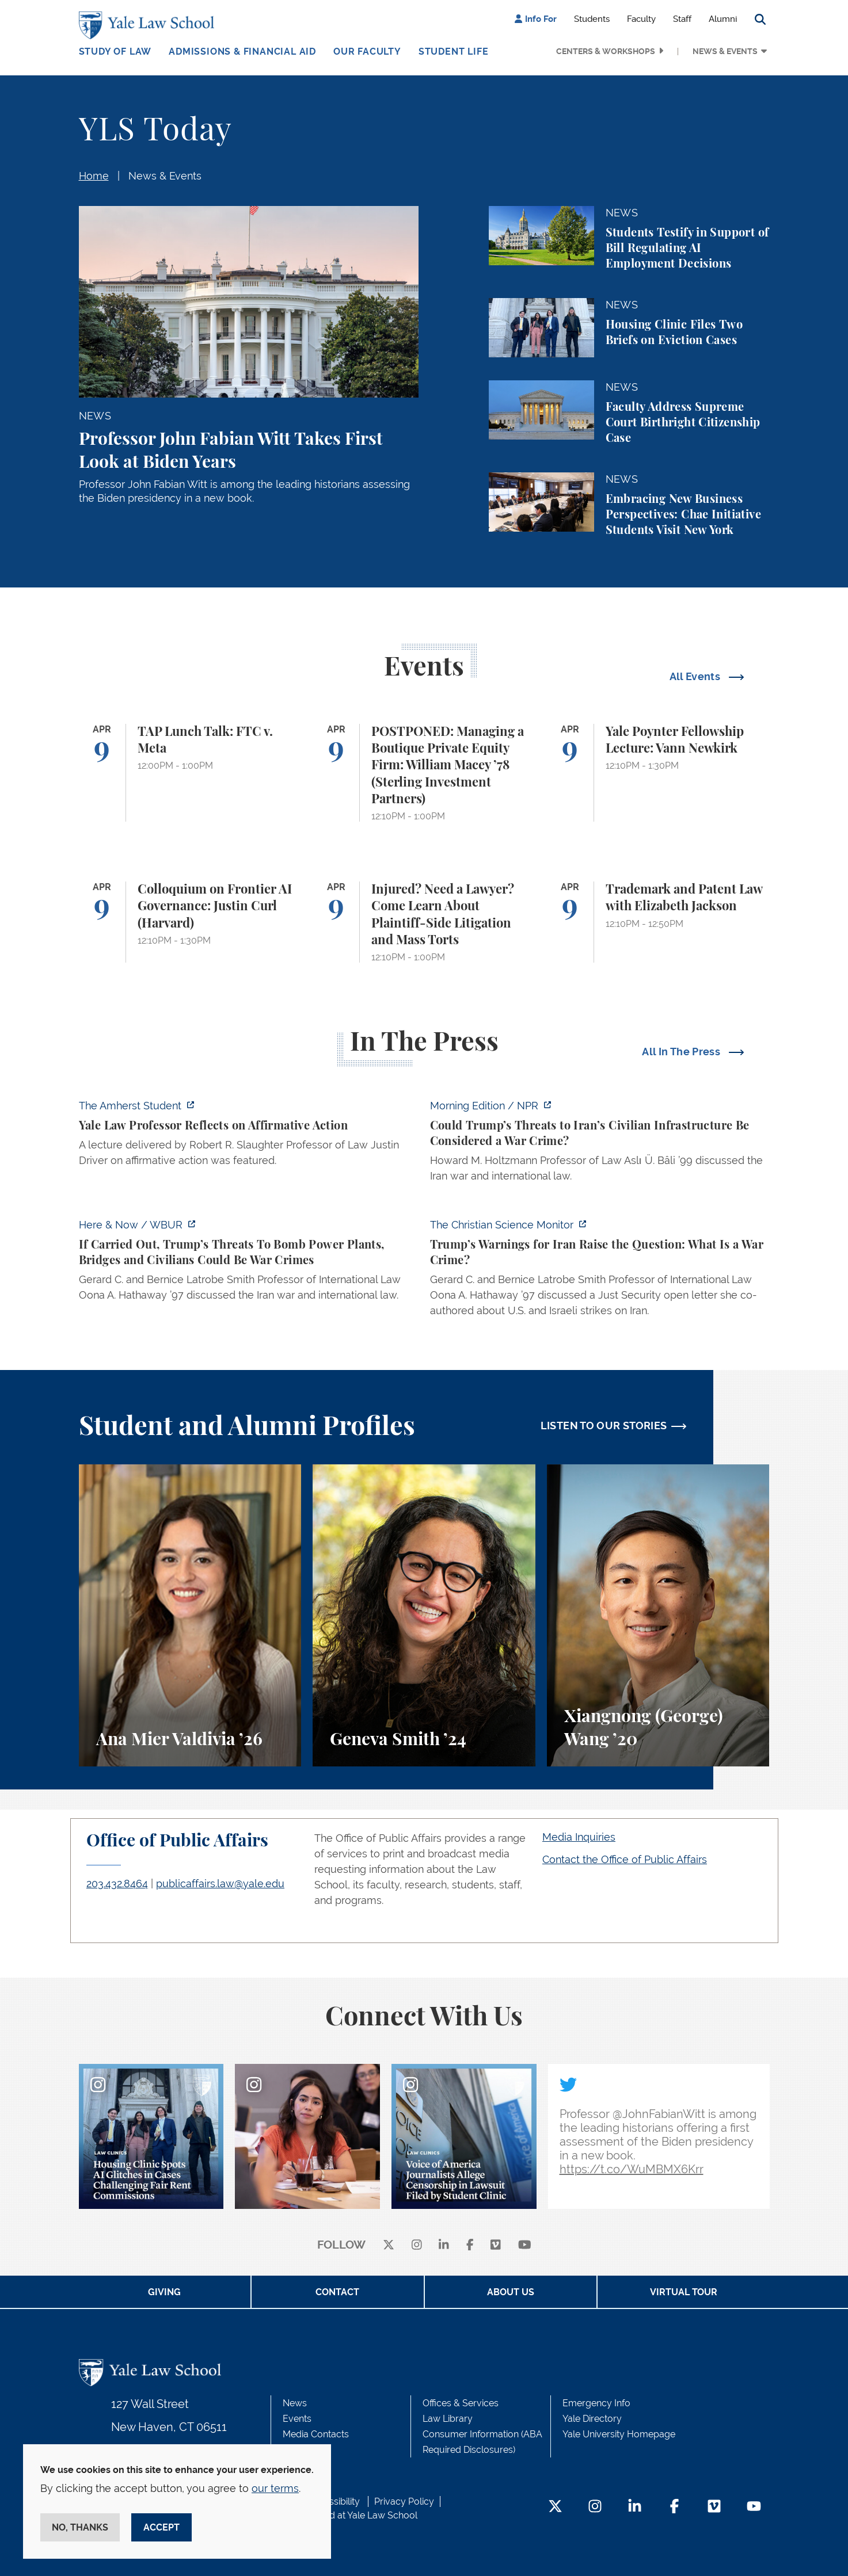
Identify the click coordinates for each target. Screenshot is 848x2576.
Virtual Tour (683, 2292)
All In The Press (682, 1051)
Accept (161, 2527)
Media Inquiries (578, 1837)
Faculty (641, 19)
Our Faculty (367, 51)
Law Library (448, 2418)
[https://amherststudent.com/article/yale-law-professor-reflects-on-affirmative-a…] (249, 1136)
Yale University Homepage (618, 2434)
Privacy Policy (404, 2501)
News (295, 2403)
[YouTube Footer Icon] (754, 2507)
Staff (682, 19)
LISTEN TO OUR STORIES (604, 1425)
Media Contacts (316, 2434)
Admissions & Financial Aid (242, 51)
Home (94, 176)
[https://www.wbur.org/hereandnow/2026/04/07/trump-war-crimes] (249, 1263)
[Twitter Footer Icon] (555, 2507)
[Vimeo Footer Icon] (714, 2507)
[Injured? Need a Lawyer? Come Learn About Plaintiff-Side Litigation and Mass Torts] (424, 922)
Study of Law (115, 51)
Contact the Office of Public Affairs (624, 1859)
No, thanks (80, 2527)
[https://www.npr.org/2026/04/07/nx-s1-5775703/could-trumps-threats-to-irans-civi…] (600, 1144)
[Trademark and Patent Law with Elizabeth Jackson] (658, 922)
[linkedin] (444, 2245)
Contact (337, 2292)
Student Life (454, 51)
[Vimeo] (495, 2245)
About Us (510, 2292)
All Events (696, 676)
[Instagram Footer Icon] (595, 2507)
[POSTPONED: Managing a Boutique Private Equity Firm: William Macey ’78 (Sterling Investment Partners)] (424, 773)
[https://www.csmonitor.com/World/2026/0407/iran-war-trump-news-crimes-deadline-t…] (600, 1271)
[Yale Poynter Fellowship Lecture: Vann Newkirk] (658, 773)
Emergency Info (596, 2403)
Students (592, 19)
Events (297, 2418)
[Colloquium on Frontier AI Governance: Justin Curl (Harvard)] (190, 922)
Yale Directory (592, 2418)
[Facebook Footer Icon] (674, 2507)
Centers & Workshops (605, 51)
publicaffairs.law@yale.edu (220, 1883)
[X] (388, 2245)
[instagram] (417, 2245)
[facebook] (470, 2245)
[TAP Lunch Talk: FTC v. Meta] (190, 773)
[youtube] (524, 2245)
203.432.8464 (117, 1883)
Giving (164, 2292)
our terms (275, 2488)
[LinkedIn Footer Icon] (635, 2507)
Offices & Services (461, 2403)
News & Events (725, 51)
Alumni (723, 19)
